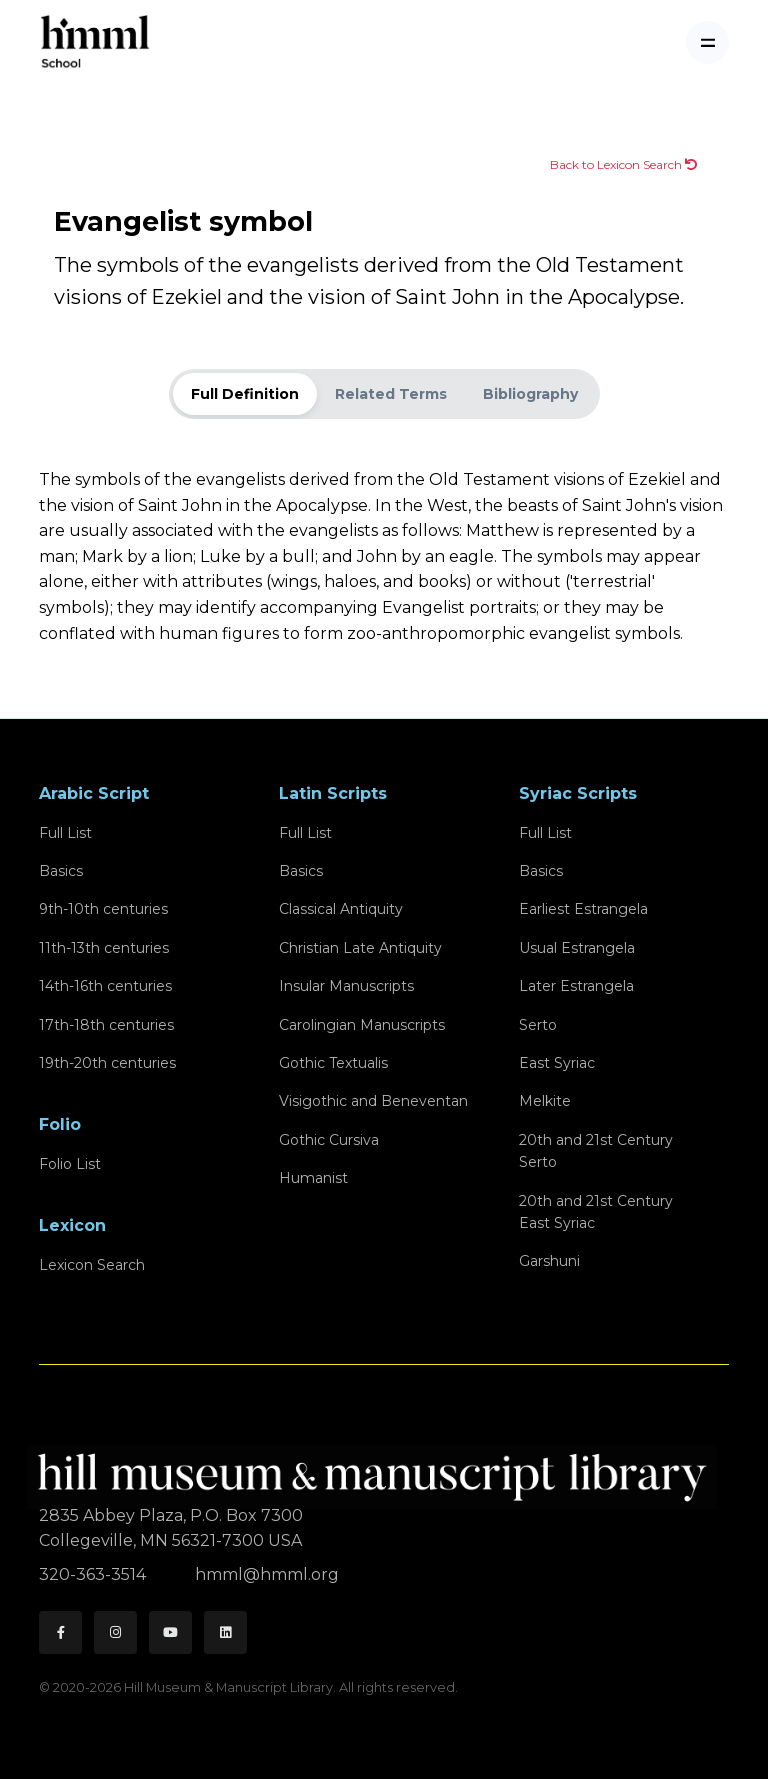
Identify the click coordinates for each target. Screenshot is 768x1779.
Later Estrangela (576, 986)
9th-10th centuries (103, 909)
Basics (61, 871)
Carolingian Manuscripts (362, 1025)
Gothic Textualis (333, 1063)
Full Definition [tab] (245, 394)
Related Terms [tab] (391, 394)
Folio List (70, 1164)
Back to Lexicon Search (623, 164)
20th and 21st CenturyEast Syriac (596, 1212)
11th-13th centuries (104, 948)
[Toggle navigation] (707, 42)
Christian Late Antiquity (360, 948)
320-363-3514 (94, 1574)
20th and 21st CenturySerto (596, 1151)
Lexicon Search (92, 1265)
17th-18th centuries (106, 1025)
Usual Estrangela (577, 948)
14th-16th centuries (105, 986)
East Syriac (557, 1063)
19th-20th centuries (107, 1063)
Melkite (545, 1101)
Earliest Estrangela (583, 909)
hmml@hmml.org (267, 1574)
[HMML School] (95, 42)
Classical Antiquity (341, 909)
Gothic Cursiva (329, 1140)
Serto (538, 1025)
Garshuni (549, 1261)
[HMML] (378, 1468)
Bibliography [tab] (530, 394)
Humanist (313, 1178)
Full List (65, 833)
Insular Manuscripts (346, 986)
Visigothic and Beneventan (373, 1101)
